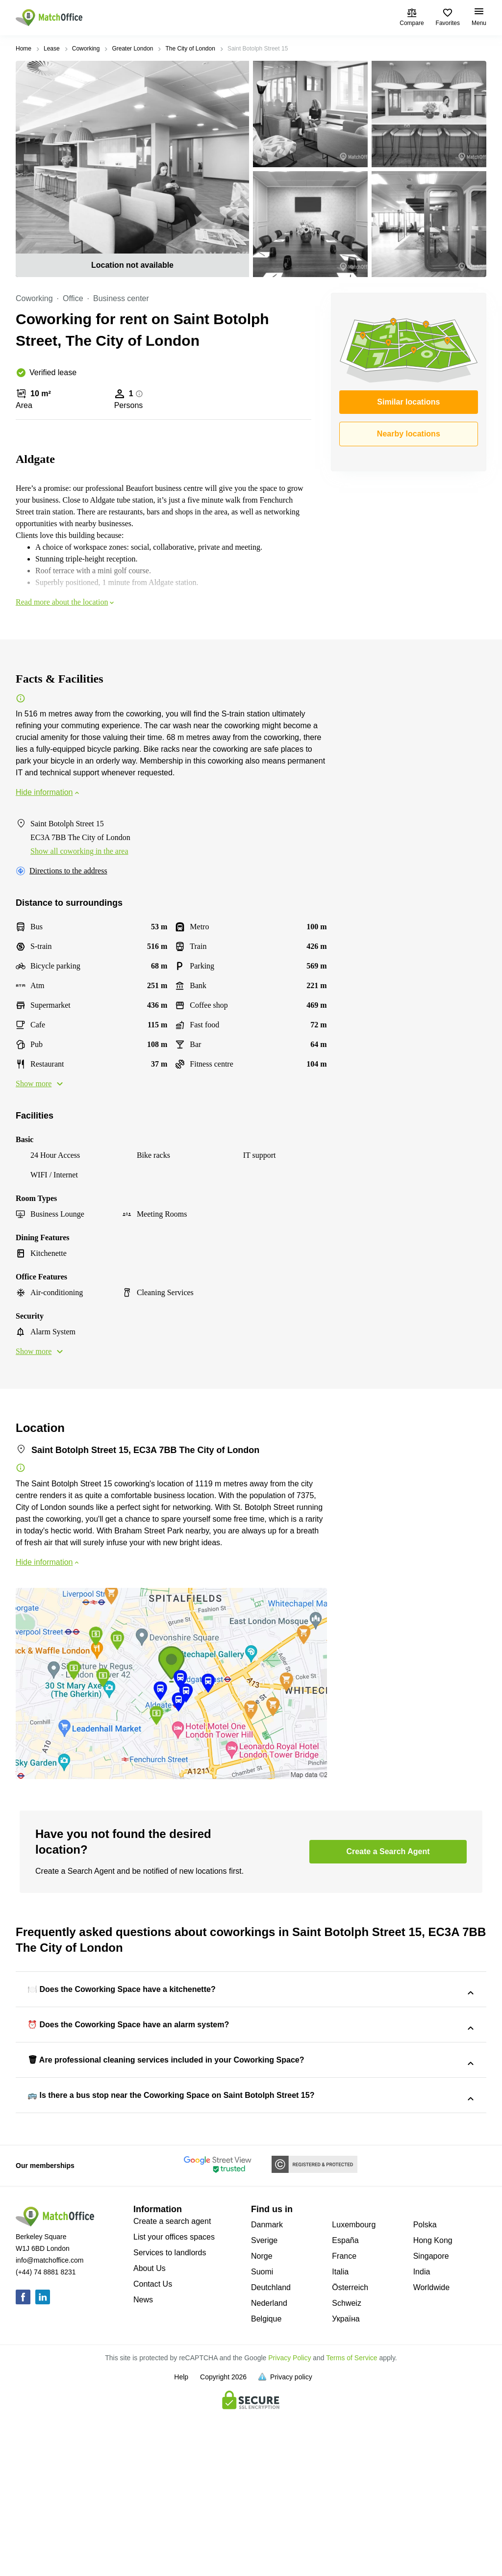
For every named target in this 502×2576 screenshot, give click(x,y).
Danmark (267, 2388)
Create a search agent (172, 2385)
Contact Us (152, 2448)
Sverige (264, 2404)
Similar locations (408, 402)
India (421, 2435)
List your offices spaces (174, 2401)
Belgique (266, 2482)
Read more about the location (66, 602)
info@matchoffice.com (49, 2424)
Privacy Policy (289, 2521)
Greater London (132, 48)
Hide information (48, 792)
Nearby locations (408, 434)
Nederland (269, 2467)
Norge (262, 2420)
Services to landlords (169, 2416)
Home (23, 48)
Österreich (350, 2451)
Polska (425, 2388)
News (143, 2463)
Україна (345, 2482)
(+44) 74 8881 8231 (46, 2436)
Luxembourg (354, 2388)
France (344, 2420)
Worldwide (431, 2451)
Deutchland (271, 2451)
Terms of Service (351, 2521)
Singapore (431, 2420)
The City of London (190, 48)
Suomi (262, 2435)
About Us (149, 2432)
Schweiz (346, 2467)
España (345, 2404)
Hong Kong (432, 2404)
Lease (52, 48)
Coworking (86, 48)
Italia (340, 2435)
